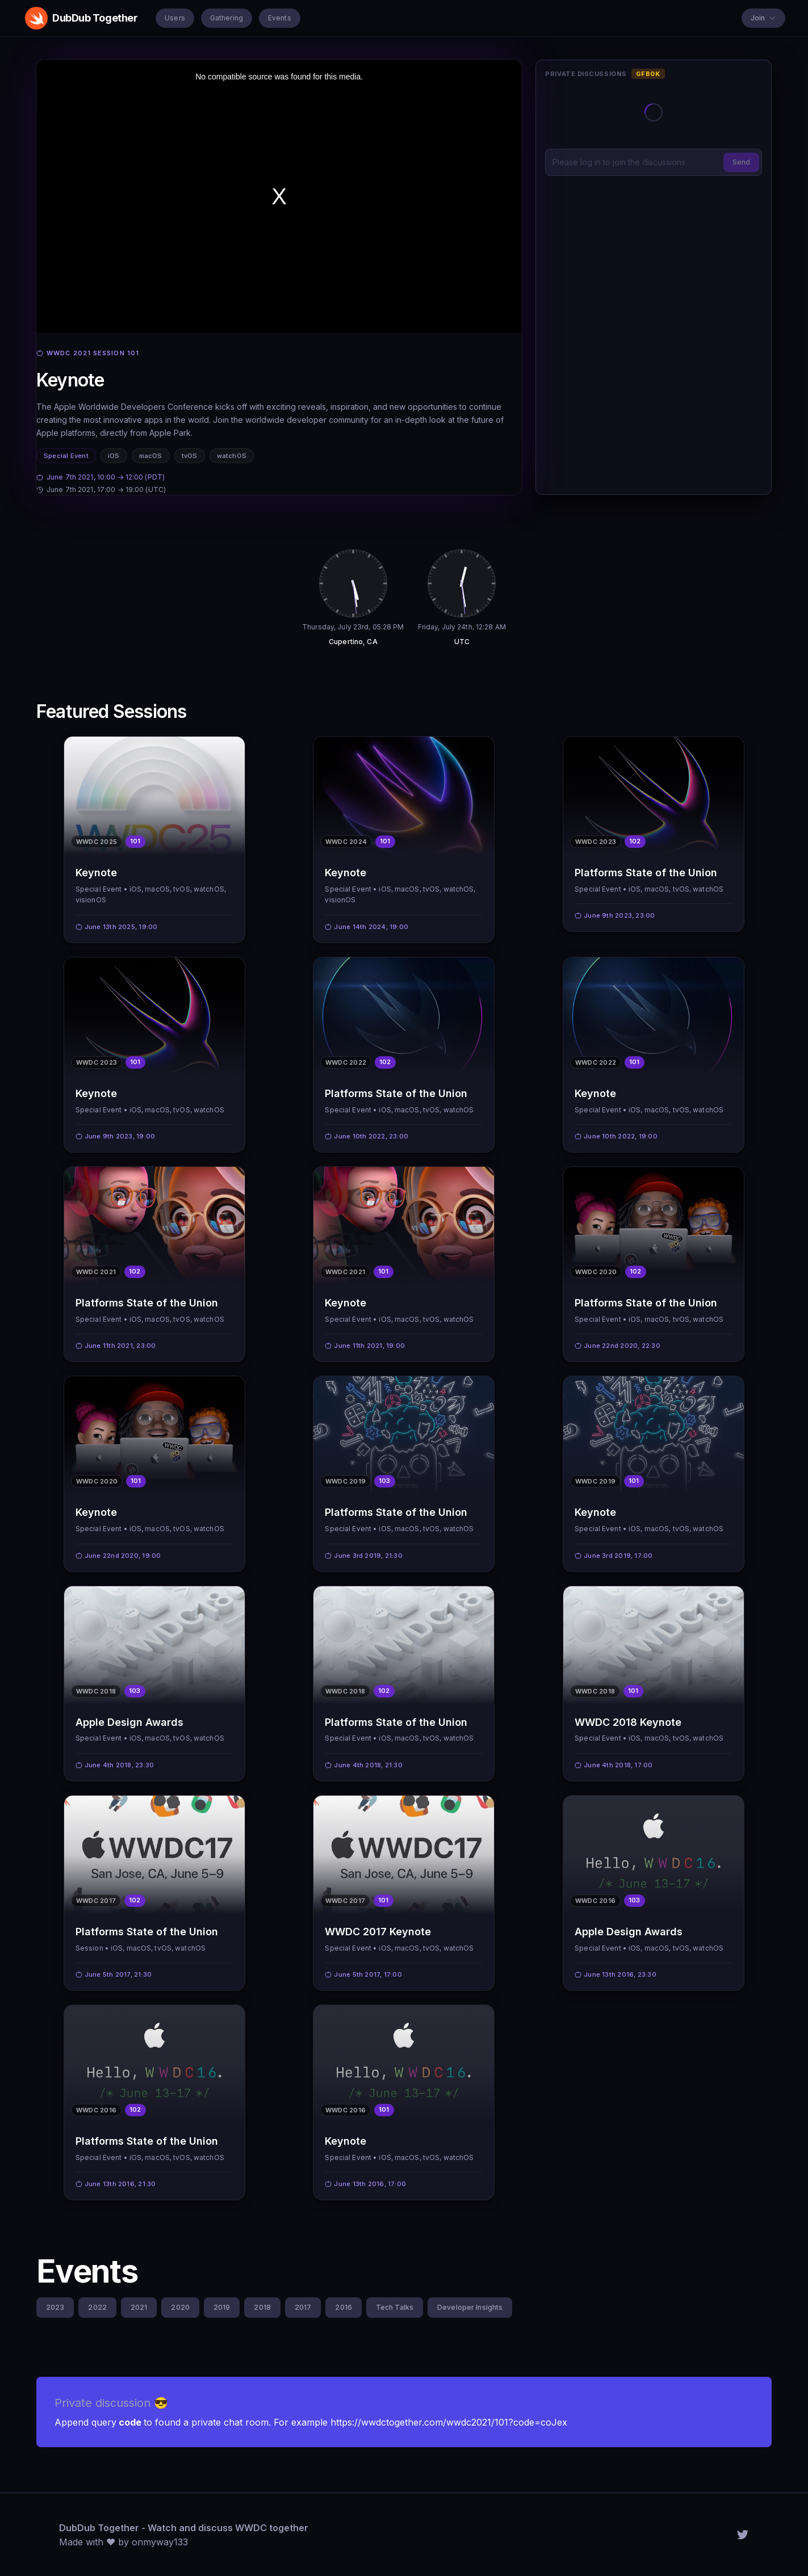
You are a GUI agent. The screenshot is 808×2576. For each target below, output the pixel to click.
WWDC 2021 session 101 (87, 353)
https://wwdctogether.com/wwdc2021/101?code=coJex (448, 2422)
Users (175, 18)
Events (279, 18)
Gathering (226, 18)
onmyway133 (160, 2542)
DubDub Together (81, 18)
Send (741, 162)
